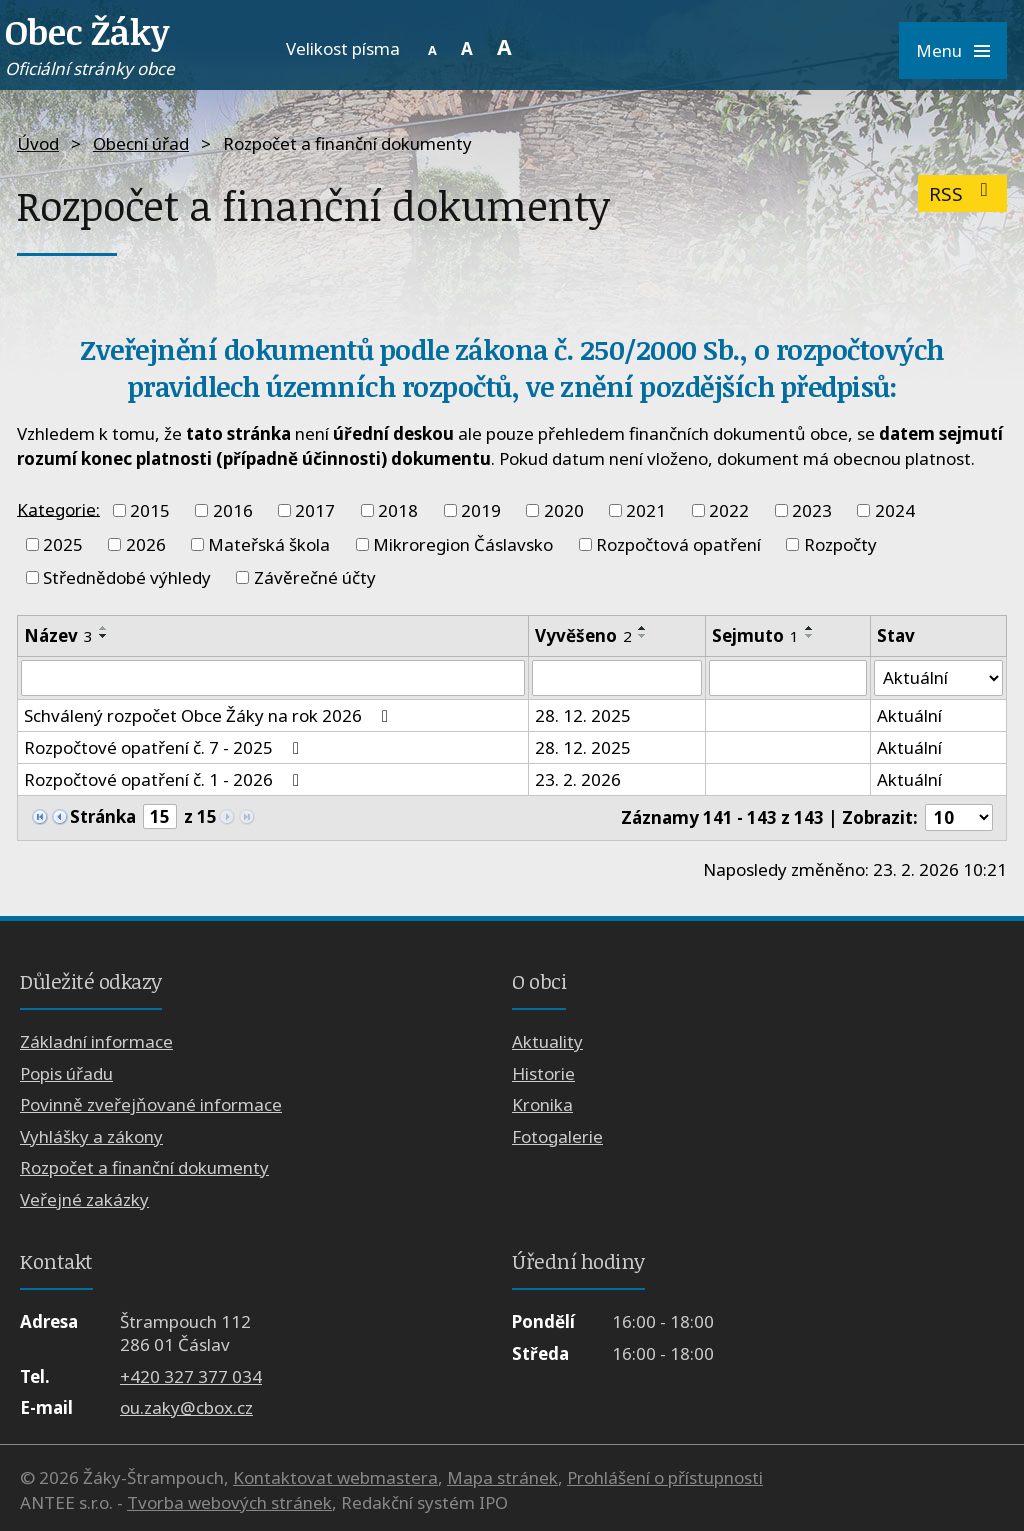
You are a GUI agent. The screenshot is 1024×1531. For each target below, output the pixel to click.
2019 (481, 510)
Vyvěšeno (583, 635)
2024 (895, 510)
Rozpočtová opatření (678, 544)
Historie (543, 1073)
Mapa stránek (502, 1477)
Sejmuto (755, 635)
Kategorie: (58, 508)
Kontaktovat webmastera (335, 1477)
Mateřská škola (269, 544)
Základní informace (96, 1042)
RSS (962, 193)
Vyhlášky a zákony (91, 1136)
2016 (233, 510)
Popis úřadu (66, 1073)
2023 (812, 510)
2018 (398, 510)
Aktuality (547, 1042)
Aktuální (909, 715)
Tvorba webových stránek (229, 1502)
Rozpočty (840, 544)
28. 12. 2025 (583, 715)
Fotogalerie (557, 1136)
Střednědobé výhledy (127, 577)
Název (58, 635)
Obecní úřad (141, 143)
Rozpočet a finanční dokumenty (144, 1167)
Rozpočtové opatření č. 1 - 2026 (165, 779)
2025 (63, 544)
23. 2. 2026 (578, 779)
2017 (315, 510)
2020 (564, 510)
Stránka (103, 817)
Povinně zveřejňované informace (151, 1105)
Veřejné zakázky (84, 1199)
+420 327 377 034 (191, 1376)
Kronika (542, 1105)
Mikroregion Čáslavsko (463, 544)
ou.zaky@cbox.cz (186, 1407)
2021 (646, 510)
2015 (150, 510)
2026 (146, 544)
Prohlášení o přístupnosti (665, 1477)
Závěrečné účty (315, 577)
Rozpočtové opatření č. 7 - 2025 (165, 747)
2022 (729, 510)
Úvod (38, 143)
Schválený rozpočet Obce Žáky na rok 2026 (210, 715)
